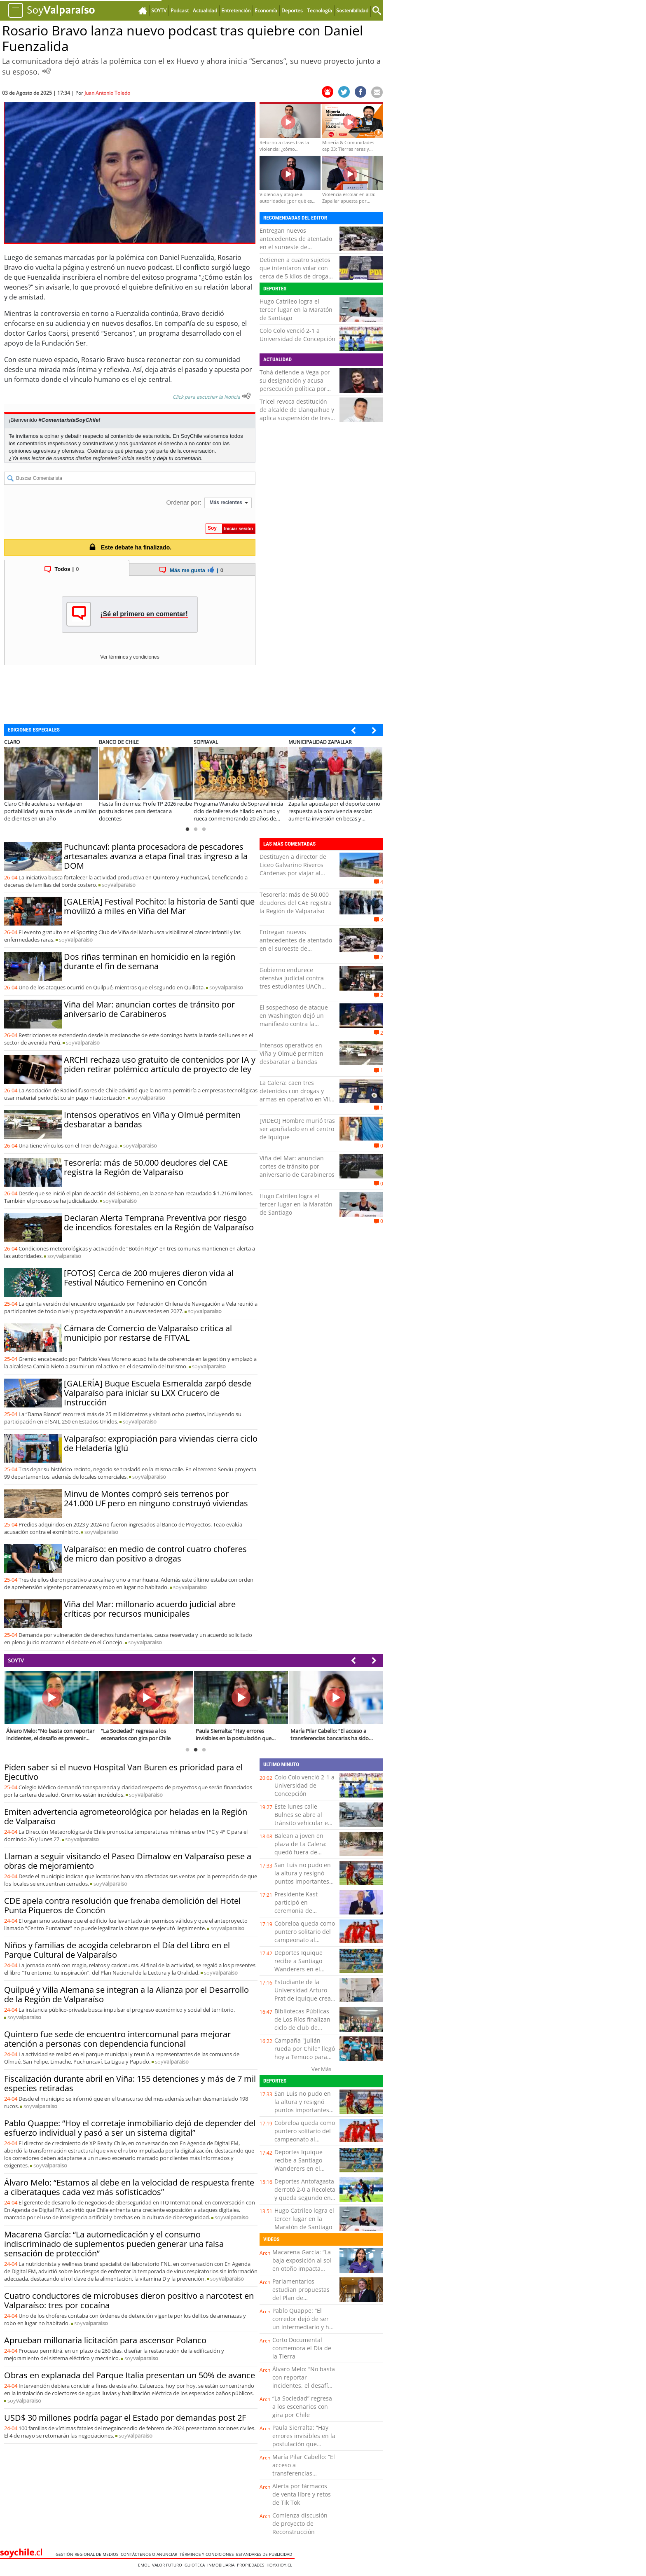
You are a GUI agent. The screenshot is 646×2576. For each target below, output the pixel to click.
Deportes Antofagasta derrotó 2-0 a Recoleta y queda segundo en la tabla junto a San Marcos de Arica (304, 2197)
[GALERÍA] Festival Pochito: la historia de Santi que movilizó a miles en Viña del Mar (159, 906)
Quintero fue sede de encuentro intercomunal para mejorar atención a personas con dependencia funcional (117, 2039)
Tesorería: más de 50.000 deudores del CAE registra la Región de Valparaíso (146, 1167)
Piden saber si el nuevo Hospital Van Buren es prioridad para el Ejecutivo (123, 1772)
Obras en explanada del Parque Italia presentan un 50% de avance (129, 2375)
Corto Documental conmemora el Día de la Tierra (301, 2348)
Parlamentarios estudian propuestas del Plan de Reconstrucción (301, 2293)
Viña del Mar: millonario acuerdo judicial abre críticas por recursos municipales (150, 1609)
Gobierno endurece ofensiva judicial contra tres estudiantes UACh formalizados (292, 982)
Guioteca (196, 2565)
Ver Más (321, 2069)
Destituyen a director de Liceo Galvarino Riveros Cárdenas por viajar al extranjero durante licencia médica (297, 873)
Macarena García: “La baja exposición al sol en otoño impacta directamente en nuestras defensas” (301, 2268)
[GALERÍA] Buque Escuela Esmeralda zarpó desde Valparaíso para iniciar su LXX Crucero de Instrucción (157, 1393)
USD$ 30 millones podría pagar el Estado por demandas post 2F (125, 2417)
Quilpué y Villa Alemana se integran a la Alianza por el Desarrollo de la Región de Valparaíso (126, 1994)
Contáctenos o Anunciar (150, 2554)
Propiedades (252, 2565)
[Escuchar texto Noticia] (246, 396)
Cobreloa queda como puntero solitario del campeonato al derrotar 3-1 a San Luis (304, 1939)
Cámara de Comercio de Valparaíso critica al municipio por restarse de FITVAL (148, 1333)
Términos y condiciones (208, 2554)
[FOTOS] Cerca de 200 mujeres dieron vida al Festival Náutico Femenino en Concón (149, 1277)
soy (119, 884)
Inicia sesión (137, 458)
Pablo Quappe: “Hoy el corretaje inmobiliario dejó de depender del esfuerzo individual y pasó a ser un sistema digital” (129, 2128)
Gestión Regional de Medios (88, 2554)
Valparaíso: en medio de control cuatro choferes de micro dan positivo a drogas (155, 1553)
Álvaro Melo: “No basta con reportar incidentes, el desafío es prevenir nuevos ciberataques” (303, 2385)
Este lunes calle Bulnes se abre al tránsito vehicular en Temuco (303, 1818)
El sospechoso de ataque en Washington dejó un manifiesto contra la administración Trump (294, 1019)
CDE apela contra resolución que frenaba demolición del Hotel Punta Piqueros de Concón (122, 1905)
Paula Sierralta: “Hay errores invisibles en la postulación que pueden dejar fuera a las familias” (303, 2444)
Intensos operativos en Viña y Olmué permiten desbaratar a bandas (152, 1119)
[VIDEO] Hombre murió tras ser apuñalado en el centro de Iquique (297, 1129)
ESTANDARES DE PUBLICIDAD (265, 2554)
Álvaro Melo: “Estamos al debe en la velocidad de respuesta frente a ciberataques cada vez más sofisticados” (129, 2187)
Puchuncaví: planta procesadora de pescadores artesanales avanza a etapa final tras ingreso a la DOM (156, 856)
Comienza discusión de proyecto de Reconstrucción (300, 2523)
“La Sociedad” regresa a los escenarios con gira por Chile (302, 2406)
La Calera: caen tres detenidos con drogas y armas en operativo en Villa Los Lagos (297, 1095)
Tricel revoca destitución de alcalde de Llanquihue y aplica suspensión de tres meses (297, 413)
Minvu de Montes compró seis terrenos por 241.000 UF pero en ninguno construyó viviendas (156, 1498)
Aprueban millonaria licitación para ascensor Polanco (105, 2340)
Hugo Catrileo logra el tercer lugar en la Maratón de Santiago (296, 309)
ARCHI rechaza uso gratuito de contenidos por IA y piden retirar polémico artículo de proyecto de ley (159, 1064)
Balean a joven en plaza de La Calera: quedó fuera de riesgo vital (300, 1848)
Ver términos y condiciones (129, 657)
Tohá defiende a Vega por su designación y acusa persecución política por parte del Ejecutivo (295, 384)
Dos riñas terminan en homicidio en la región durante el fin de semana (149, 961)
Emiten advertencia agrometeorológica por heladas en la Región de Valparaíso (125, 1816)
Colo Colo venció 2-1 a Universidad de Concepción (297, 335)
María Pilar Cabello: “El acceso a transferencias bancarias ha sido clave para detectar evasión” (303, 2477)
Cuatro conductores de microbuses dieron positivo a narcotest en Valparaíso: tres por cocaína (129, 2300)
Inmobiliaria (222, 2565)
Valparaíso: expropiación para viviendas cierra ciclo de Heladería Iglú (160, 1443)
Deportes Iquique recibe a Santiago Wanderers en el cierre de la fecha (298, 1965)
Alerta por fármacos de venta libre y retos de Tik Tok (301, 2494)
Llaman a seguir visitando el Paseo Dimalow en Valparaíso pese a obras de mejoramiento (127, 1861)
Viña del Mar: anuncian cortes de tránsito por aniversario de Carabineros (149, 1009)
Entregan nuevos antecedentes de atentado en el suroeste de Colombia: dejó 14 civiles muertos (296, 247)
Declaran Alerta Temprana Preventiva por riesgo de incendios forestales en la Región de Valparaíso (159, 1222)
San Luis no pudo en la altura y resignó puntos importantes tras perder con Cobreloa (302, 1881)
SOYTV (16, 1660)
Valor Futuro (168, 2565)
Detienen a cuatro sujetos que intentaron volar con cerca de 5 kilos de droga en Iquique (295, 272)
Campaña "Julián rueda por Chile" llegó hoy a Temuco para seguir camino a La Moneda (304, 2056)
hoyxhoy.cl (281, 2565)
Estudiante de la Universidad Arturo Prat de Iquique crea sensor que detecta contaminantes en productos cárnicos (302, 2002)
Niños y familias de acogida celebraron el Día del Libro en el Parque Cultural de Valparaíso (117, 1950)
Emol (145, 2565)
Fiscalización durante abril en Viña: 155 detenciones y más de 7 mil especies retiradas (130, 2083)
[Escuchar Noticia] (46, 71)
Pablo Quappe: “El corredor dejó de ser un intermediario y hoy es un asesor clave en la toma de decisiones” (303, 2327)
